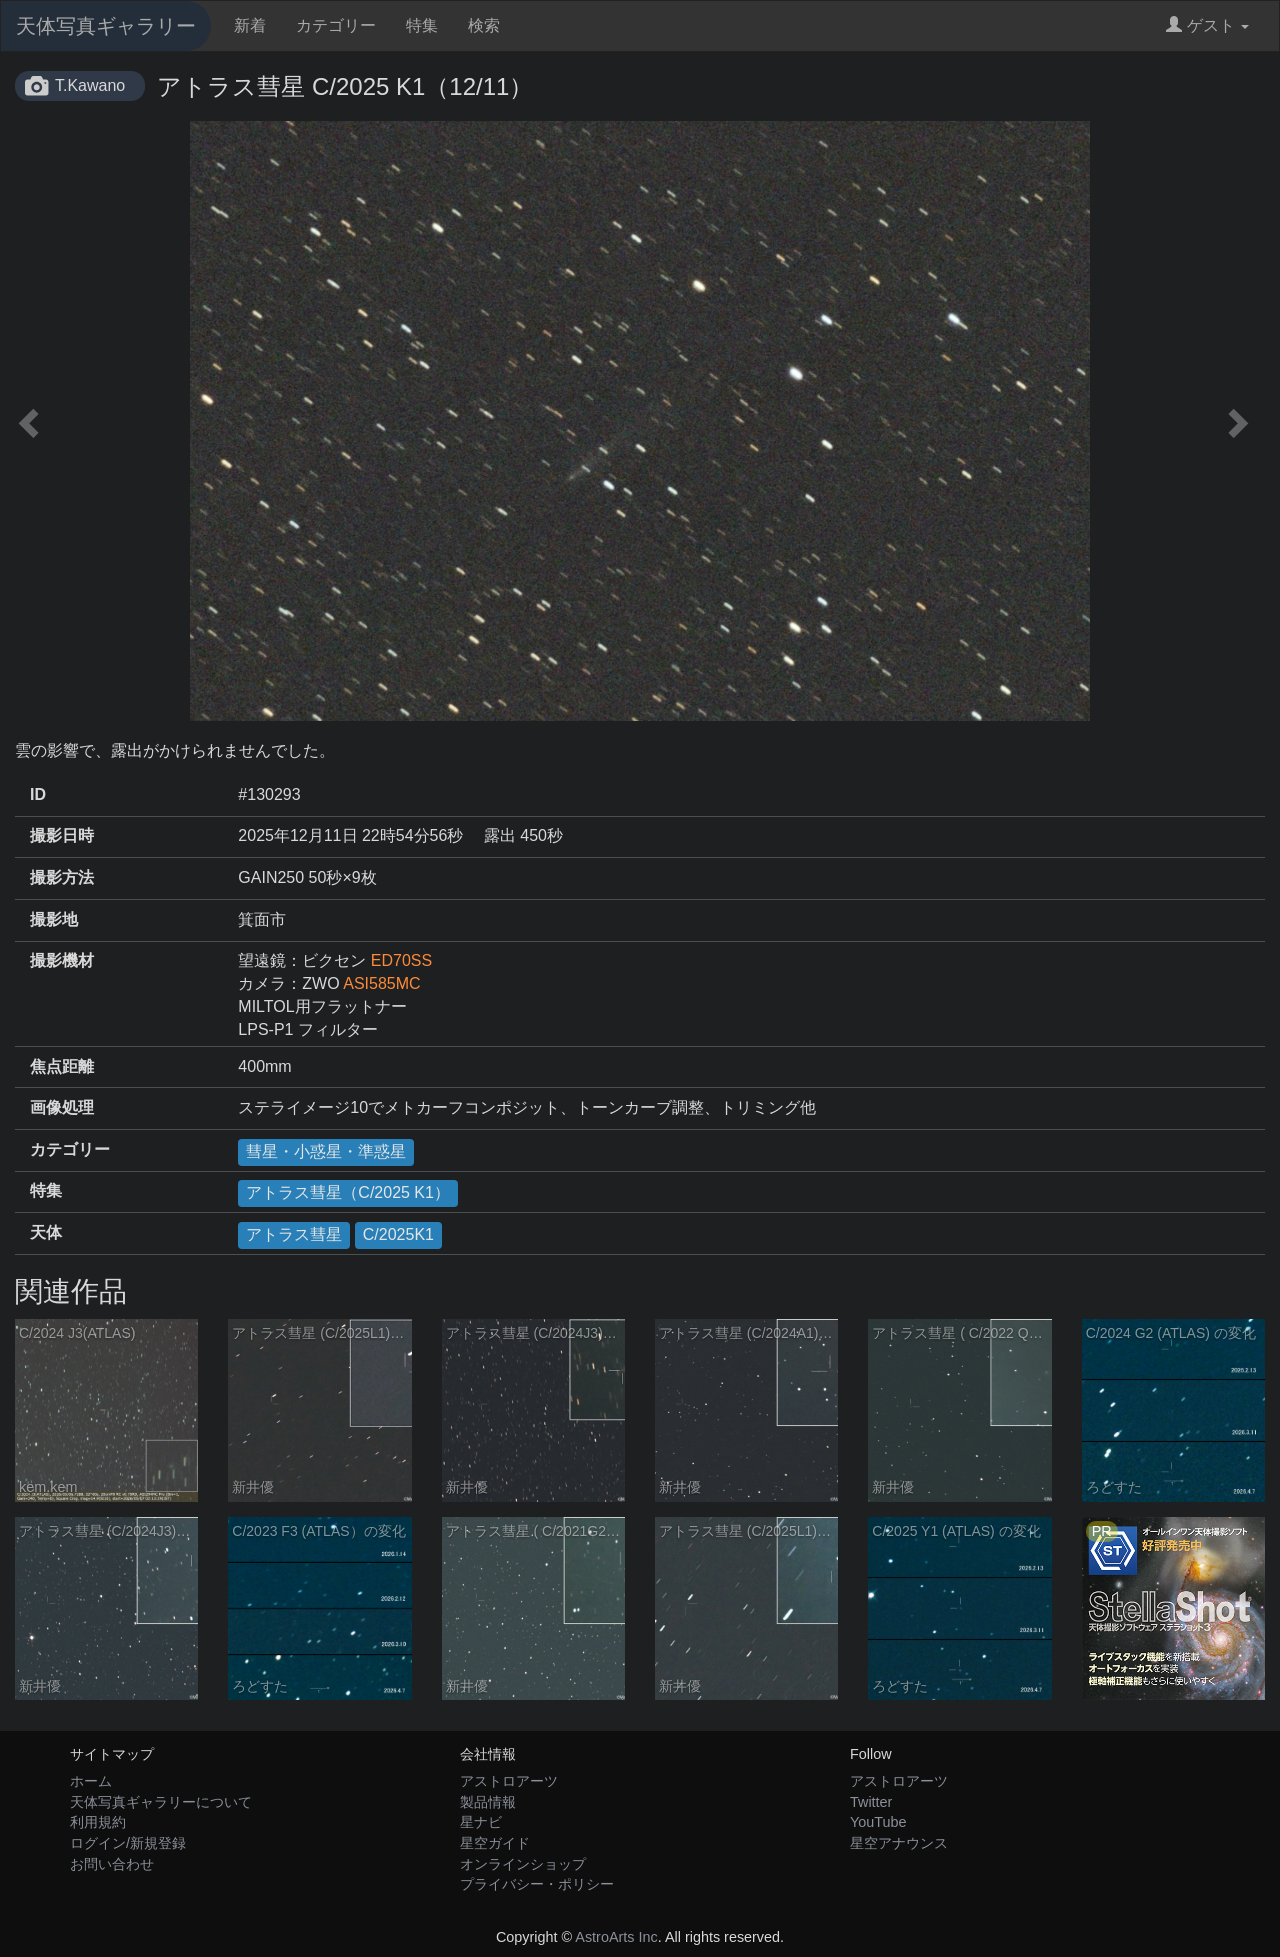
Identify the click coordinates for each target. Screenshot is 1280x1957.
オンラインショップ (523, 1864)
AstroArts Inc (616, 1937)
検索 (484, 25)
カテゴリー (336, 25)
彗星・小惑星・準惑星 (326, 1151)
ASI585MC (381, 983)
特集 (422, 25)
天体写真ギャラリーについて (161, 1802)
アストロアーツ (509, 1781)
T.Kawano (90, 85)
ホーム (91, 1781)
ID (38, 794)
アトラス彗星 (294, 1234)
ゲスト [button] (1207, 25)
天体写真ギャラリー (106, 26)
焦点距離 (62, 1066)
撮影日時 (62, 835)
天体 (46, 1232)
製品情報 (488, 1802)
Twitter (871, 1802)
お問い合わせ (112, 1864)
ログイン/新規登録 (128, 1843)
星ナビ (481, 1822)
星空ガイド (495, 1843)
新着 (250, 25)
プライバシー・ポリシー (537, 1884)
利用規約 (98, 1822)
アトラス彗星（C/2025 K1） (348, 1192)
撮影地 (54, 919)
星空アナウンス (899, 1843)
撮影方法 (62, 877)
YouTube (878, 1822)
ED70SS (401, 960)
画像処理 (62, 1107)
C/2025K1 (398, 1234)
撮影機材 (62, 960)
